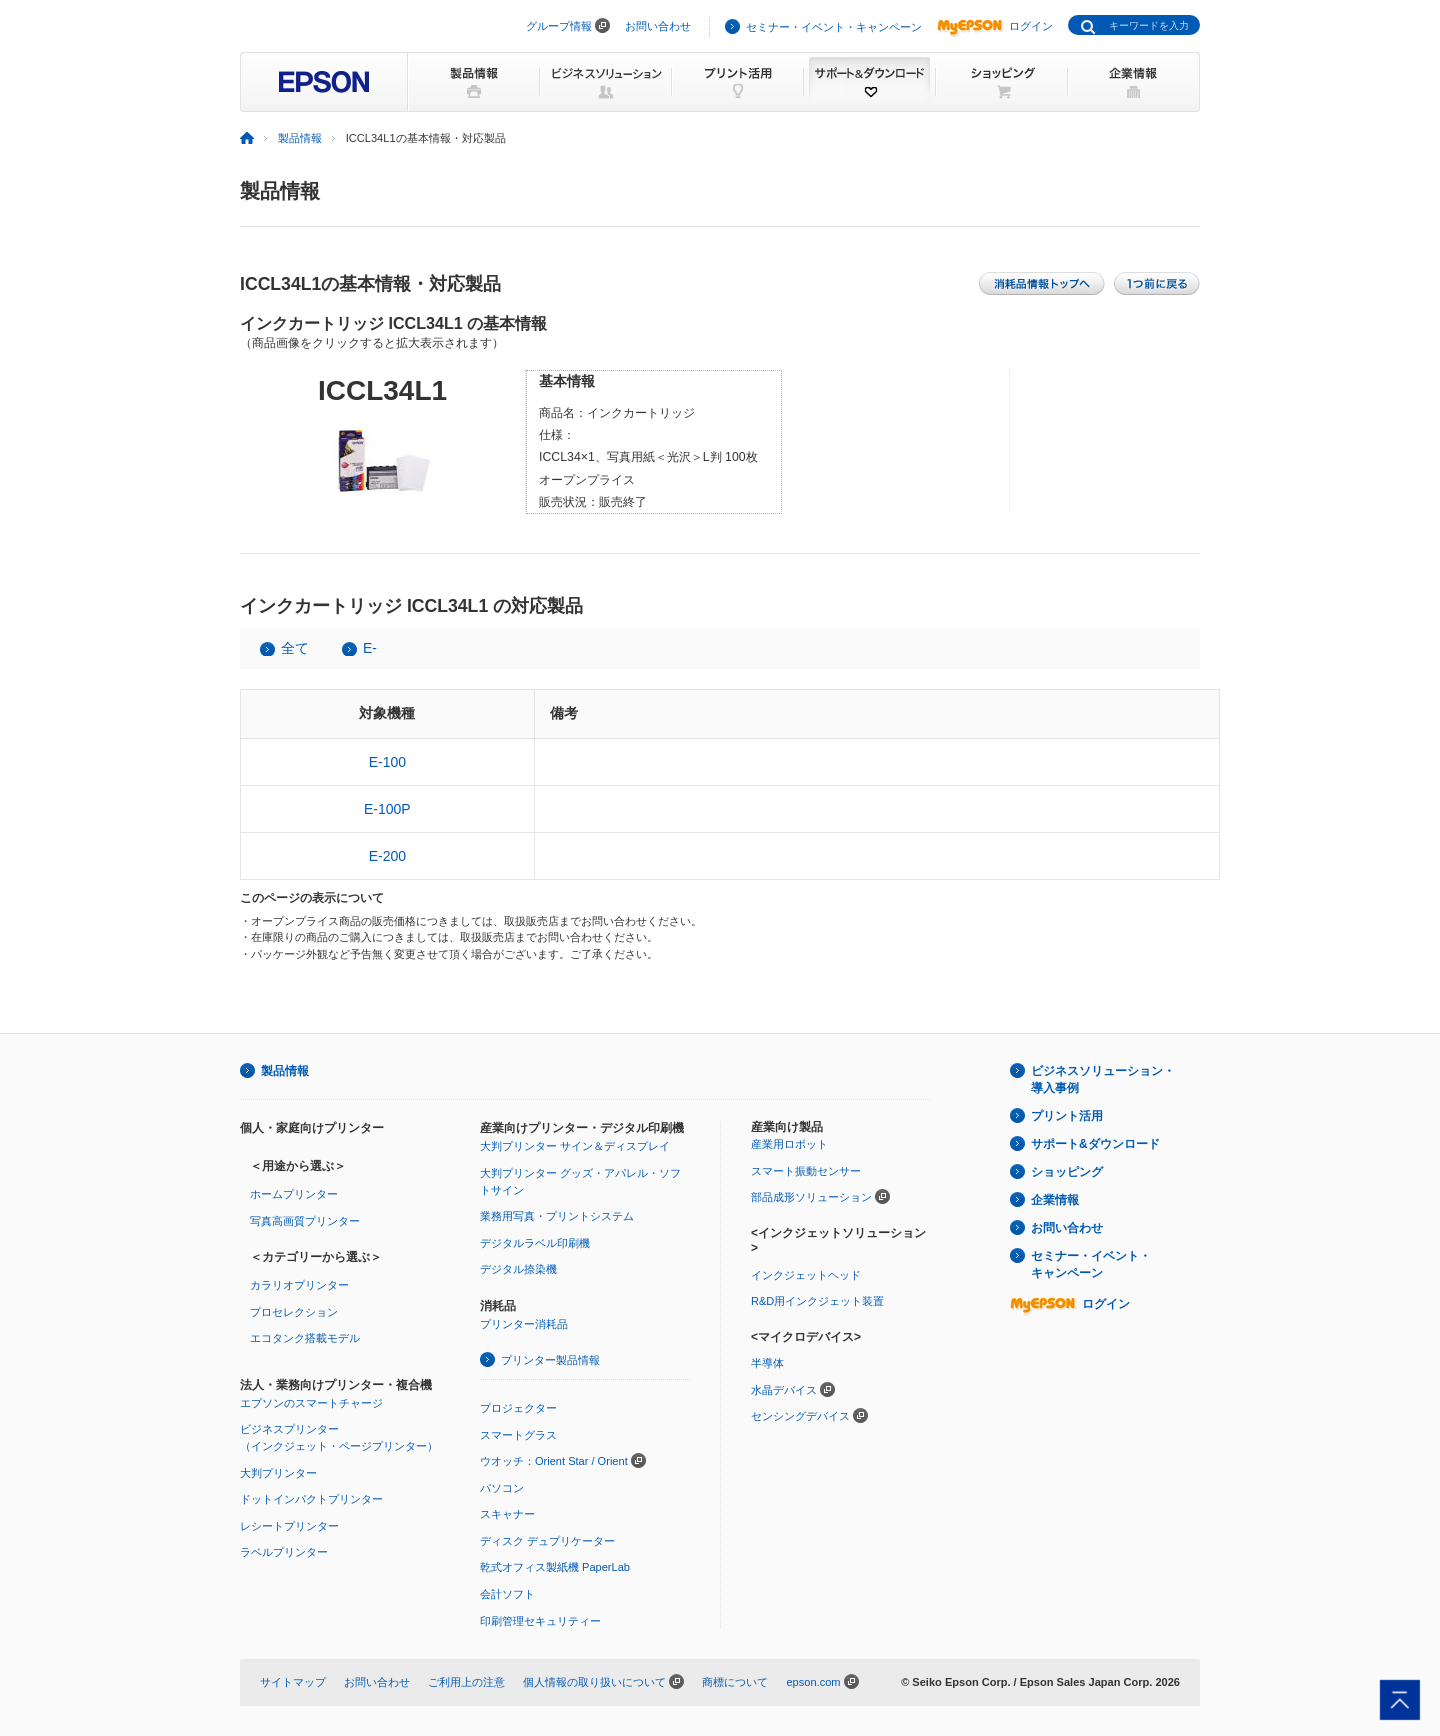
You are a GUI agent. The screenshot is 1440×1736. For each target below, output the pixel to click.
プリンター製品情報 (550, 1360)
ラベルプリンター (284, 1552)
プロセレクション (294, 1312)
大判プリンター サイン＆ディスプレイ (575, 1146)
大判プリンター (278, 1473)
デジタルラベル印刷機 (535, 1243)
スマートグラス (518, 1435)
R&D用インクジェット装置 (817, 1301)
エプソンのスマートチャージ (311, 1403)
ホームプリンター (294, 1194)
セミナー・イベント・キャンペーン (834, 27)
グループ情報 (559, 26)
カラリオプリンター (299, 1285)
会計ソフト (507, 1594)
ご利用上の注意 (466, 1682)
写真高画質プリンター (305, 1221)
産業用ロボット (789, 1144)
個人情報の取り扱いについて (594, 1682)
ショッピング (1067, 1172)
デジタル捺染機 (518, 1269)
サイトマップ (293, 1682)
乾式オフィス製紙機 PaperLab (555, 1567)
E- (370, 648)
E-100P (387, 809)
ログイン (995, 26)
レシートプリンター (289, 1526)
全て (295, 648)
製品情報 (300, 138)
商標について (735, 1682)
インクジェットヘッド (806, 1275)
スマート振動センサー (806, 1171)
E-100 (387, 762)
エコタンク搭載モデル (305, 1338)
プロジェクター (518, 1408)
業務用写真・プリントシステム (557, 1216)
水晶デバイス (784, 1390)
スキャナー (507, 1514)
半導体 (767, 1363)
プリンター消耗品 (524, 1324)
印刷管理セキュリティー (540, 1621)
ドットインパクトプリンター (311, 1499)
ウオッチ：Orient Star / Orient (554, 1461)
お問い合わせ (658, 26)
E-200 (387, 856)
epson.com (813, 1682)
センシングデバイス (800, 1416)
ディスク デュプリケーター (547, 1541)
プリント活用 (1067, 1116)
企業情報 (1055, 1200)
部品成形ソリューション (811, 1197)
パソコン (502, 1488)
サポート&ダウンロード (1095, 1144)
